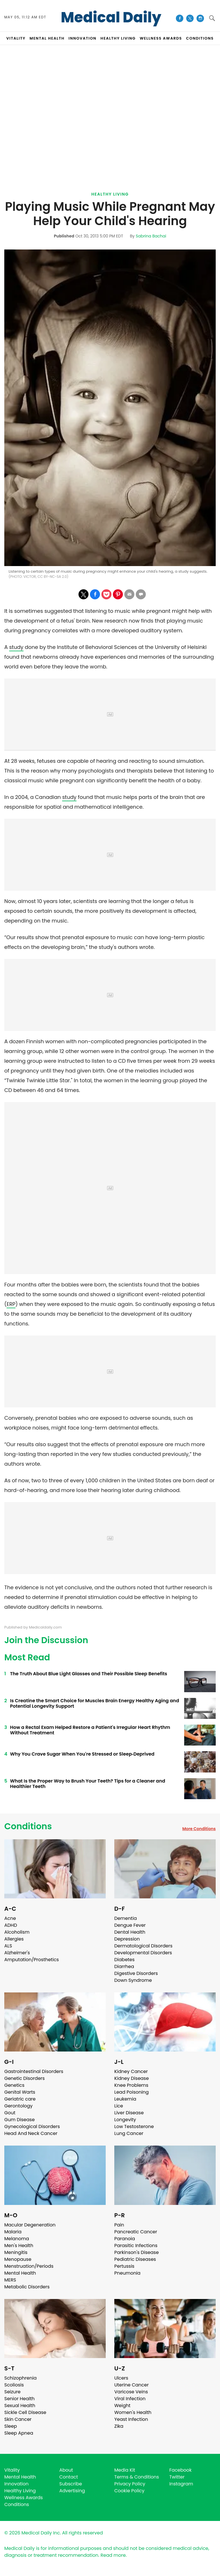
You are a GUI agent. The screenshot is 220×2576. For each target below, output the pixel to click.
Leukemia (125, 2099)
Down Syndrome (133, 1980)
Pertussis (124, 2266)
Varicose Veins (131, 2391)
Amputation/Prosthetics (31, 1959)
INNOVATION (82, 38)
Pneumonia (127, 2273)
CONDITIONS (199, 38)
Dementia (125, 1918)
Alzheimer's (17, 1952)
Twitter (176, 2477)
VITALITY (15, 38)
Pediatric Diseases (135, 2259)
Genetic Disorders (24, 2078)
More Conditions (199, 1829)
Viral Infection (130, 2398)
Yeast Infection (131, 2419)
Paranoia (124, 2238)
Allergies (14, 1939)
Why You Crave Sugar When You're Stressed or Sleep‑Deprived (82, 1754)
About (66, 2470)
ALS (8, 1946)
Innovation (16, 2484)
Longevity (125, 2119)
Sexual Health (19, 2405)
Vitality (12, 2470)
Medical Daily (111, 17)
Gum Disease (19, 2119)
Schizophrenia (20, 2378)
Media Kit (124, 2470)
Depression (127, 1939)
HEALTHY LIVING (118, 38)
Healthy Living (110, 194)
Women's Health (132, 2412)
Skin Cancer (18, 2419)
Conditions (28, 1826)
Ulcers (121, 2378)
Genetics (14, 2085)
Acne (10, 1918)
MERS (10, 2280)
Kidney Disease (131, 2078)
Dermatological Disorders (143, 1946)
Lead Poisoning (131, 2092)
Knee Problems (131, 2085)
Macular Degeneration (30, 2225)
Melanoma (16, 2238)
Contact (68, 2477)
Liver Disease (129, 2112)
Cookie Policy (129, 2490)
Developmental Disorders (143, 1952)
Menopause (17, 2259)
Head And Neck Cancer (30, 2133)
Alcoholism (17, 1932)
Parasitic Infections (136, 2245)
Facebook (180, 2470)
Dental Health (129, 1932)
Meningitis (16, 2252)
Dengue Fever (130, 1925)
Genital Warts (19, 2092)
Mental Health (20, 2273)
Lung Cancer (129, 2133)
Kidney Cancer (131, 2071)
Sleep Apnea (18, 2433)
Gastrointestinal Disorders (33, 2071)
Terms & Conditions (136, 2477)
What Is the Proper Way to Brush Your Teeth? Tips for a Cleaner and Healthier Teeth (87, 1784)
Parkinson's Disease (136, 2252)
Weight (122, 2405)
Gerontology (18, 2106)
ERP (11, 1304)
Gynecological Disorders (32, 2126)
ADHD (10, 1925)
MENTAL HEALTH (47, 38)
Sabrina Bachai (151, 236)
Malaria (12, 2231)
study (16, 647)
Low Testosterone (134, 2126)
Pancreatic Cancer (135, 2231)
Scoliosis (14, 2385)
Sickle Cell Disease (25, 2412)
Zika (118, 2426)
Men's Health (18, 2245)
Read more (113, 2555)
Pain (119, 2225)
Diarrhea (124, 1966)
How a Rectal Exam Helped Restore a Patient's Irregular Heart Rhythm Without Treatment (90, 1730)
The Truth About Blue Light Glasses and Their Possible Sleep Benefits (88, 1673)
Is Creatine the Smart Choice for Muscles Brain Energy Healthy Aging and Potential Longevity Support (94, 1703)
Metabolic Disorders (27, 2287)
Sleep (10, 2426)
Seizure (12, 2391)
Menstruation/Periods (29, 2266)
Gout (9, 2112)
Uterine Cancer (131, 2385)
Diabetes (124, 1959)
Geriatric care (20, 2099)
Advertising (72, 2490)
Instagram (181, 2484)
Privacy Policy (129, 2484)
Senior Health (19, 2398)
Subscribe (70, 2484)
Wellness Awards (161, 38)
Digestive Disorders (136, 1973)
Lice (118, 2106)
